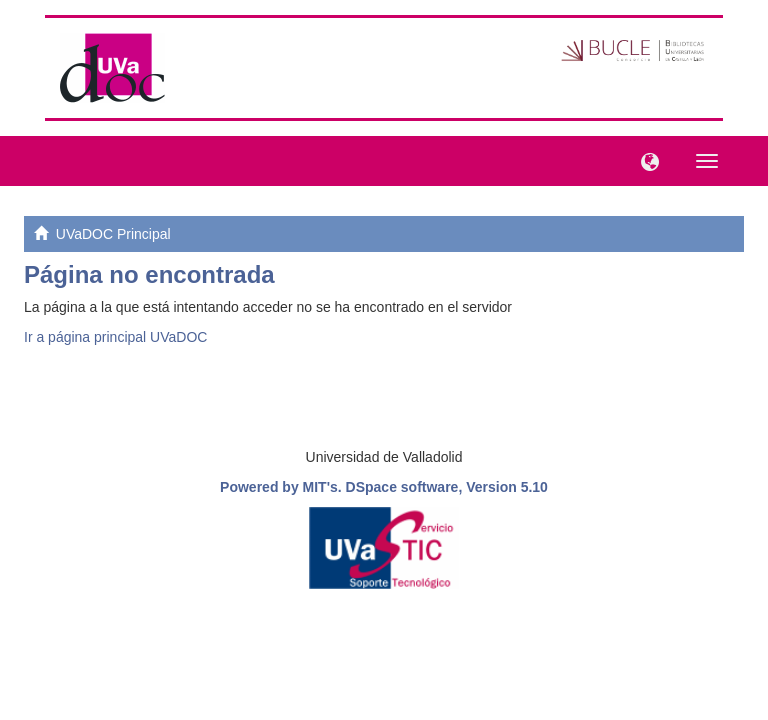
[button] (645, 160)
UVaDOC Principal (113, 234)
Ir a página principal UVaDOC (115, 337)
